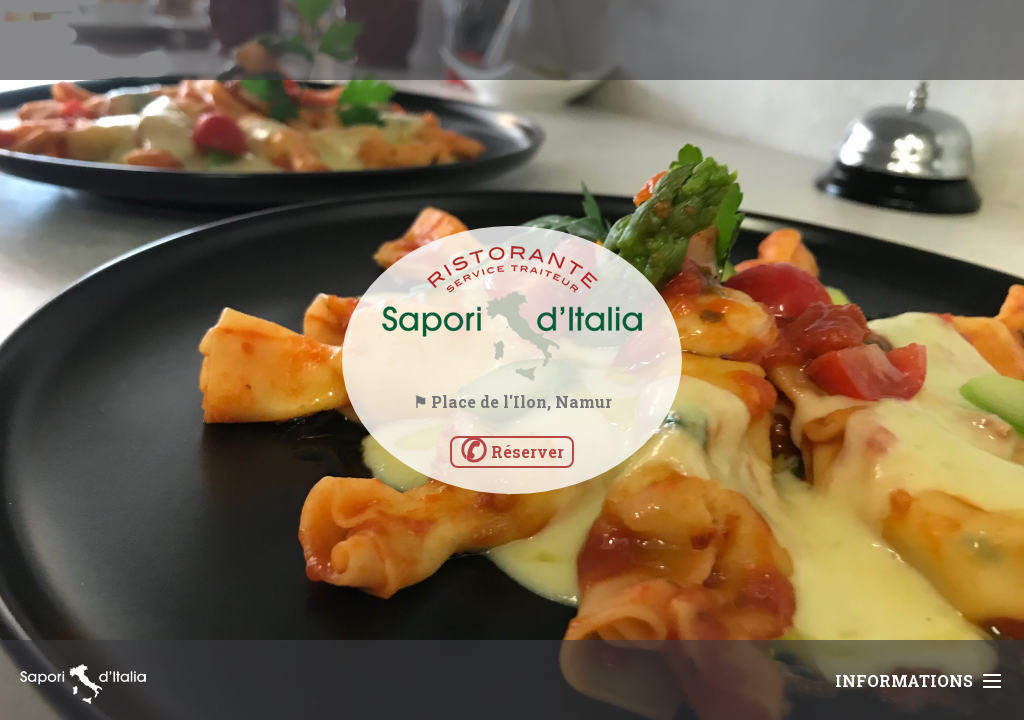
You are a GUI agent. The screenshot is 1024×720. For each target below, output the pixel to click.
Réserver (512, 452)
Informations (918, 680)
